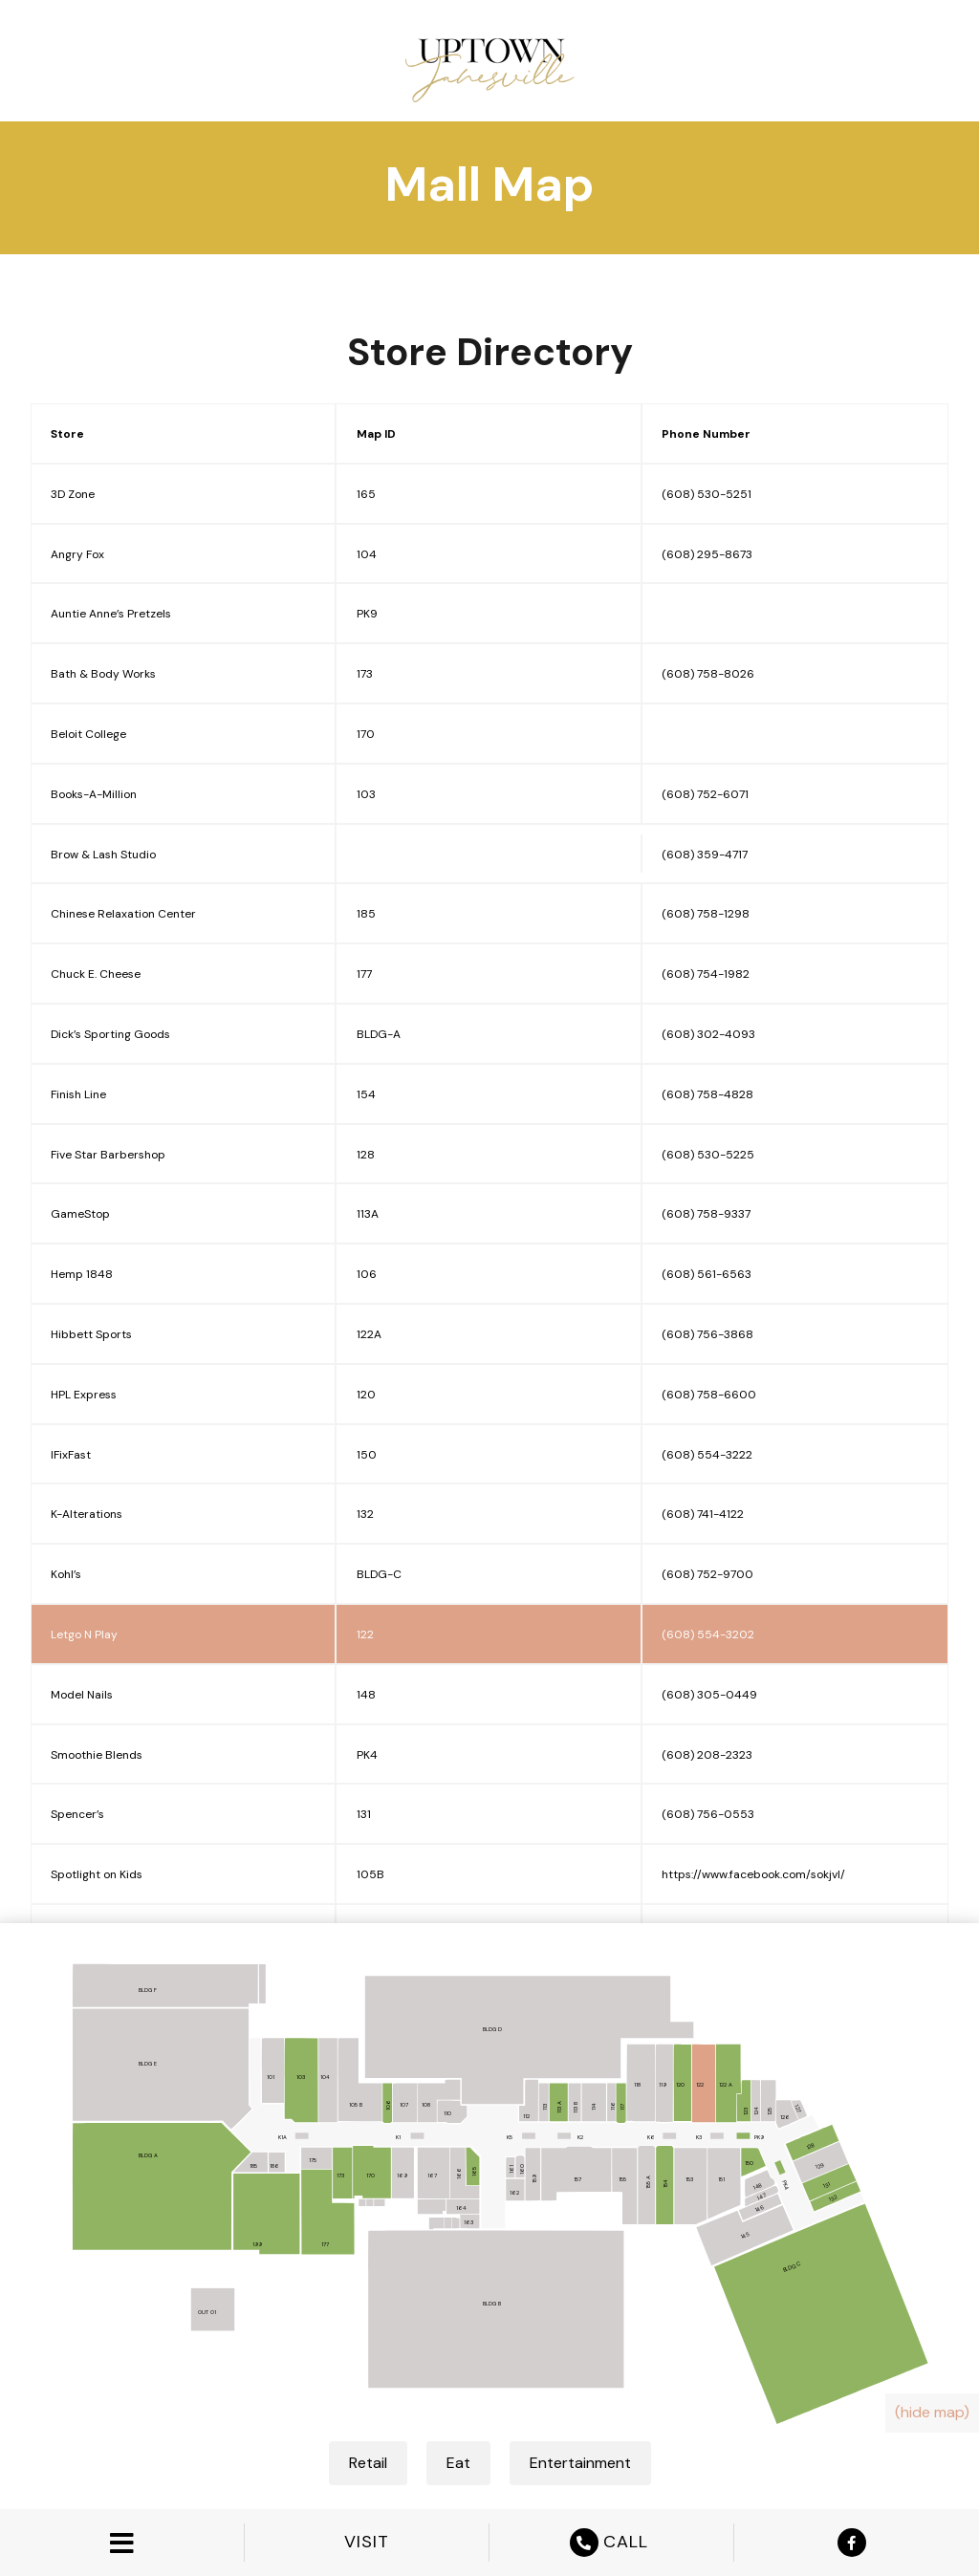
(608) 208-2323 (707, 1755)
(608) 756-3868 (707, 1334)
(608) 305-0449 (709, 1694)
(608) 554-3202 (708, 1634)
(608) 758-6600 (709, 1394)
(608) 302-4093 (708, 1034)
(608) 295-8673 (707, 554)
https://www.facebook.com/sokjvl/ (753, 1874)
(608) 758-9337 (706, 1214)
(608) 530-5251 (706, 494)
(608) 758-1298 (706, 913)
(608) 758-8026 (708, 674)
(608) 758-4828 (707, 1094)
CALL (611, 2542)
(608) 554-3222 (707, 1454)
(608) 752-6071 (705, 794)
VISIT (366, 2542)
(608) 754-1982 (706, 974)
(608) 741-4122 (703, 1514)
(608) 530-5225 (708, 1154)
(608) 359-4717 (705, 854)
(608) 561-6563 (706, 1274)
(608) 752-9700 (707, 1574)
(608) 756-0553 (708, 1814)
